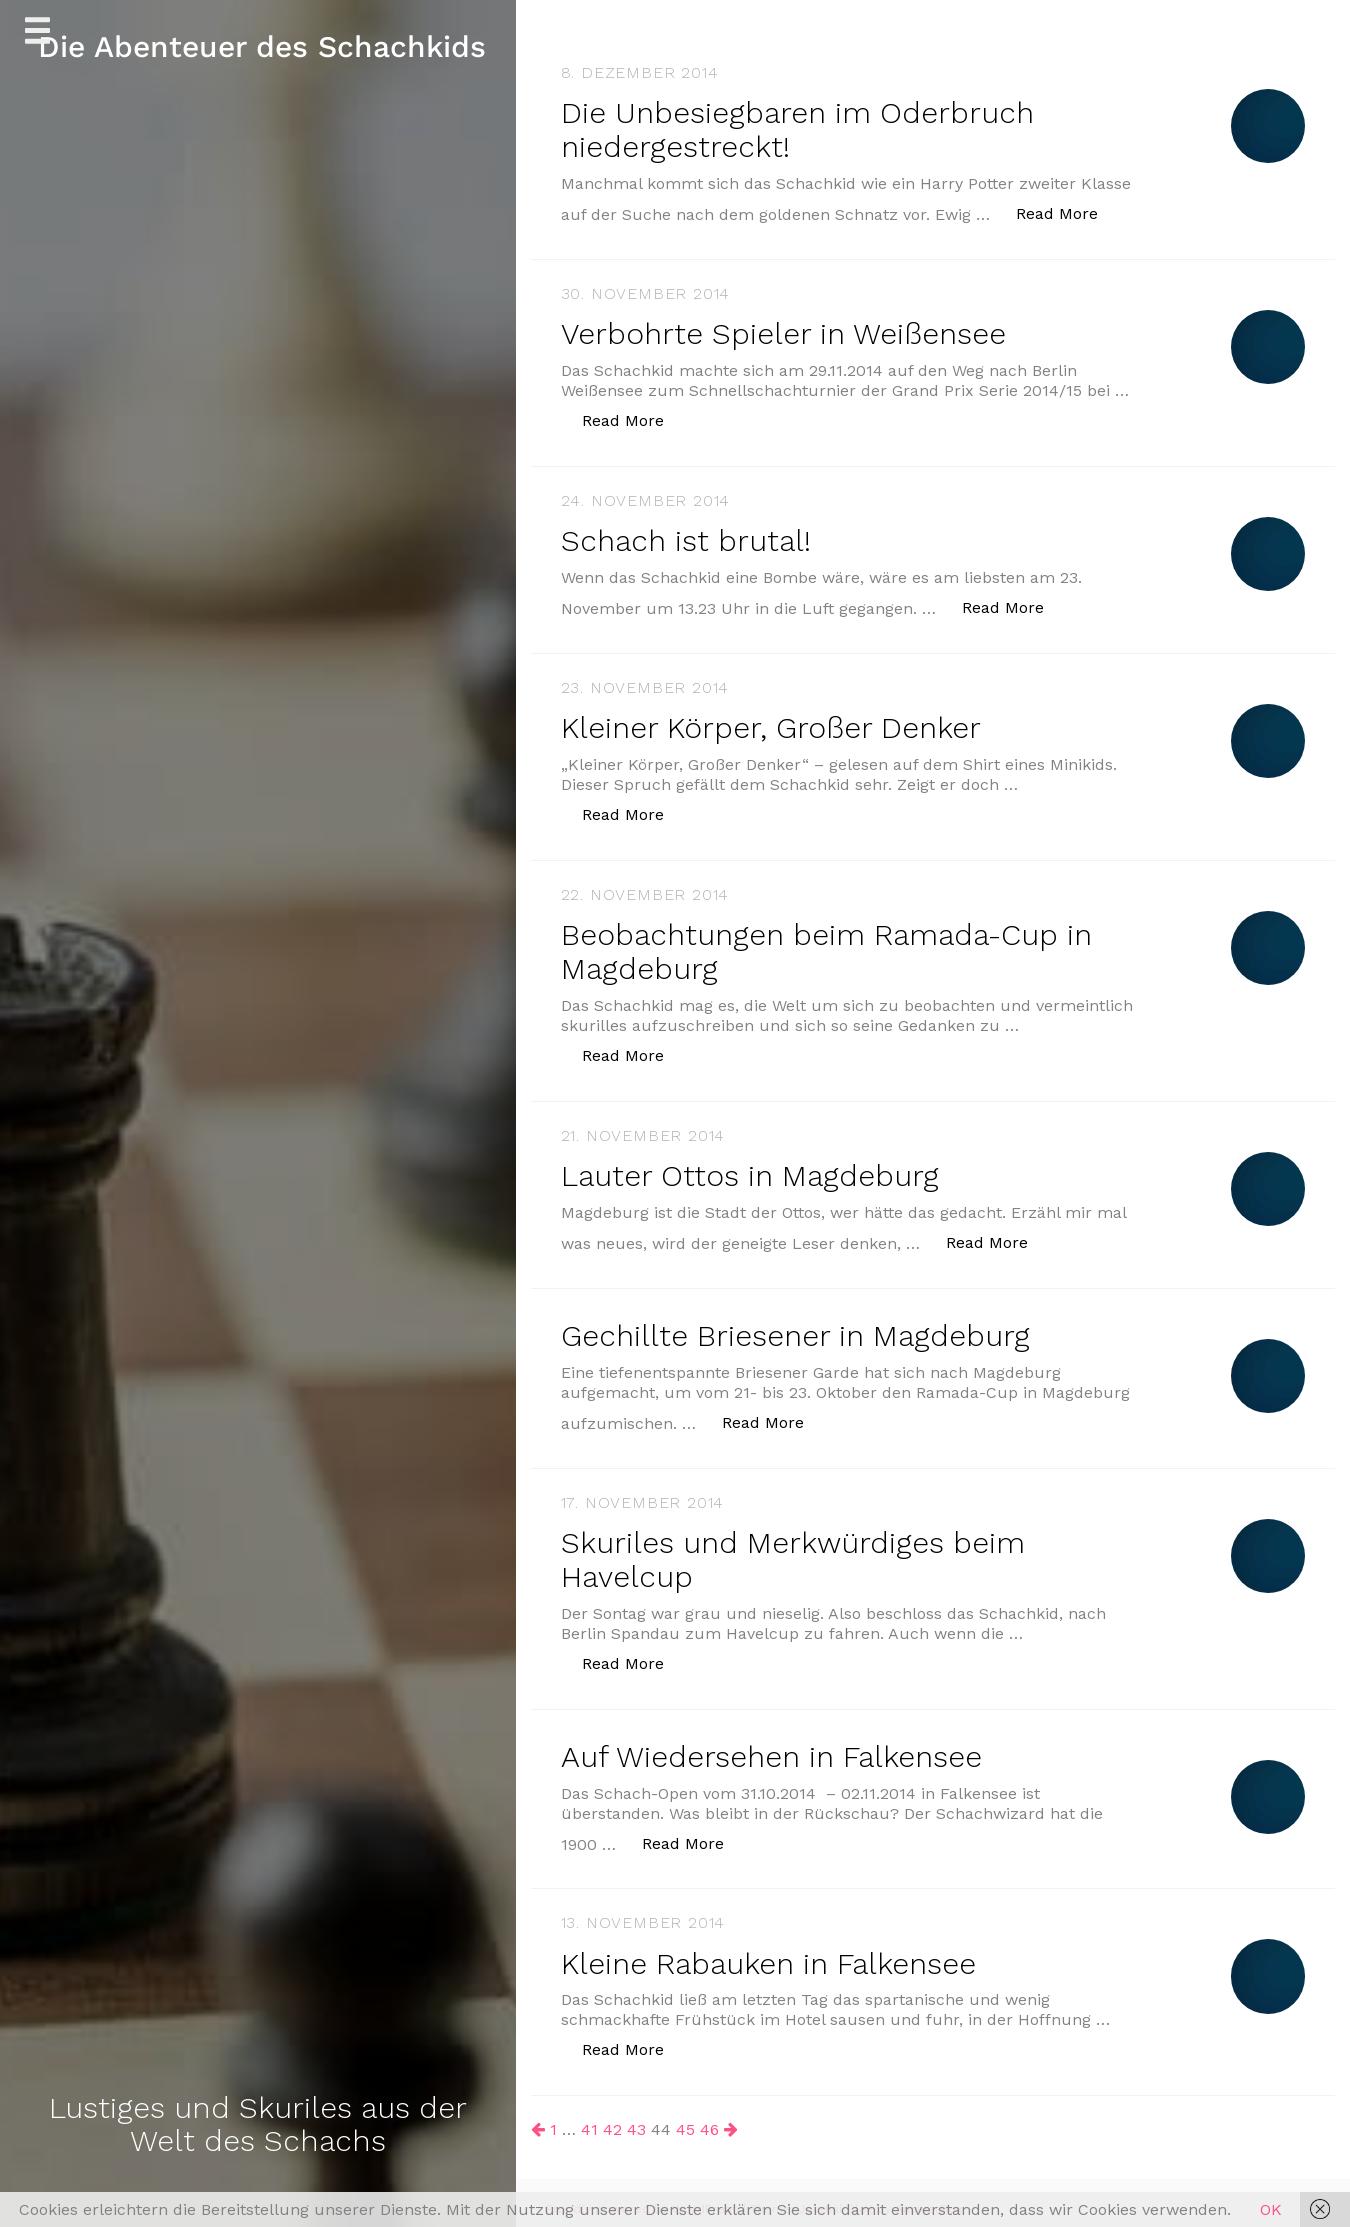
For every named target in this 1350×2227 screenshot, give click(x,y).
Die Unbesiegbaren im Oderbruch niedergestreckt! (799, 129)
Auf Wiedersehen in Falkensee (773, 1745)
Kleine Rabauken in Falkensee (770, 1951)
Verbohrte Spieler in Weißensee (785, 331)
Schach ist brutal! (687, 537)
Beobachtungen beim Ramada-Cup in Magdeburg (828, 946)
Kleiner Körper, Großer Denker (772, 723)
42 (612, 2117)
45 (685, 2117)
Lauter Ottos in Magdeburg (750, 1168)
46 (709, 2117)
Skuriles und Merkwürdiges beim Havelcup (793, 1550)
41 (589, 2117)
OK (1271, 2209)
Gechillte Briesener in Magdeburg (797, 1327)
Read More (1067, 210)
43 (636, 2117)
